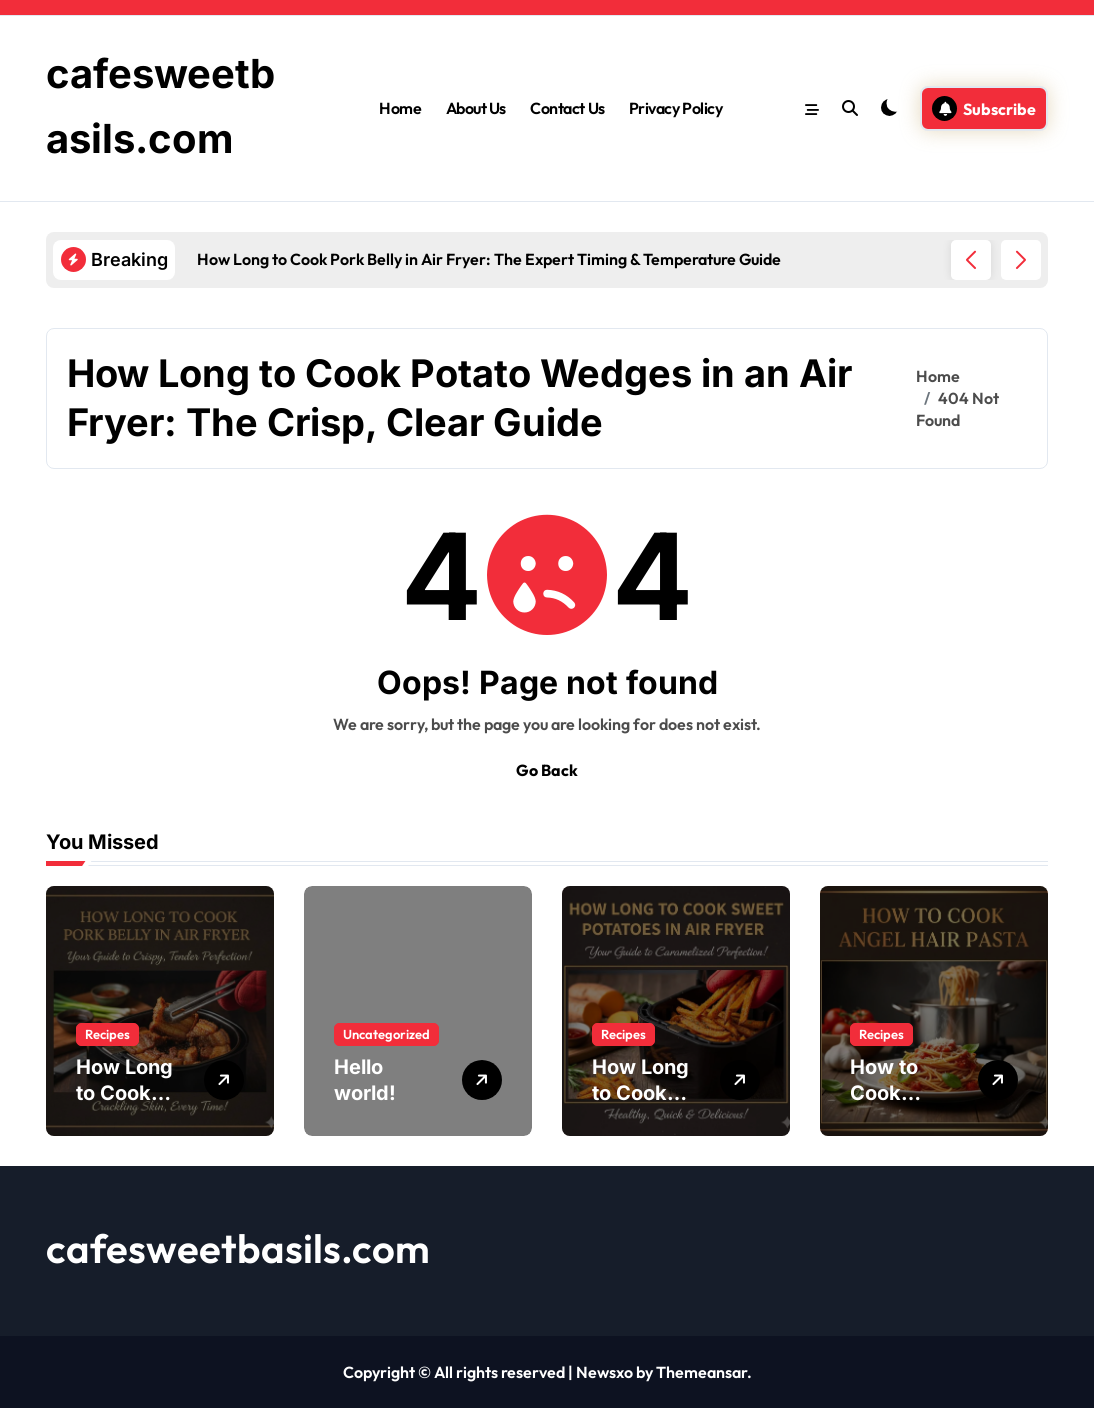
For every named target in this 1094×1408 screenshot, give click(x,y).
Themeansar (701, 1372)
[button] (1021, 260)
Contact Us (567, 108)
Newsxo (604, 1372)
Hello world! (365, 1080)
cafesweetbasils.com (238, 1248)
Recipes (107, 1034)
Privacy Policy (675, 108)
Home (400, 108)
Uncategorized (386, 1034)
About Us (476, 108)
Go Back (547, 770)
